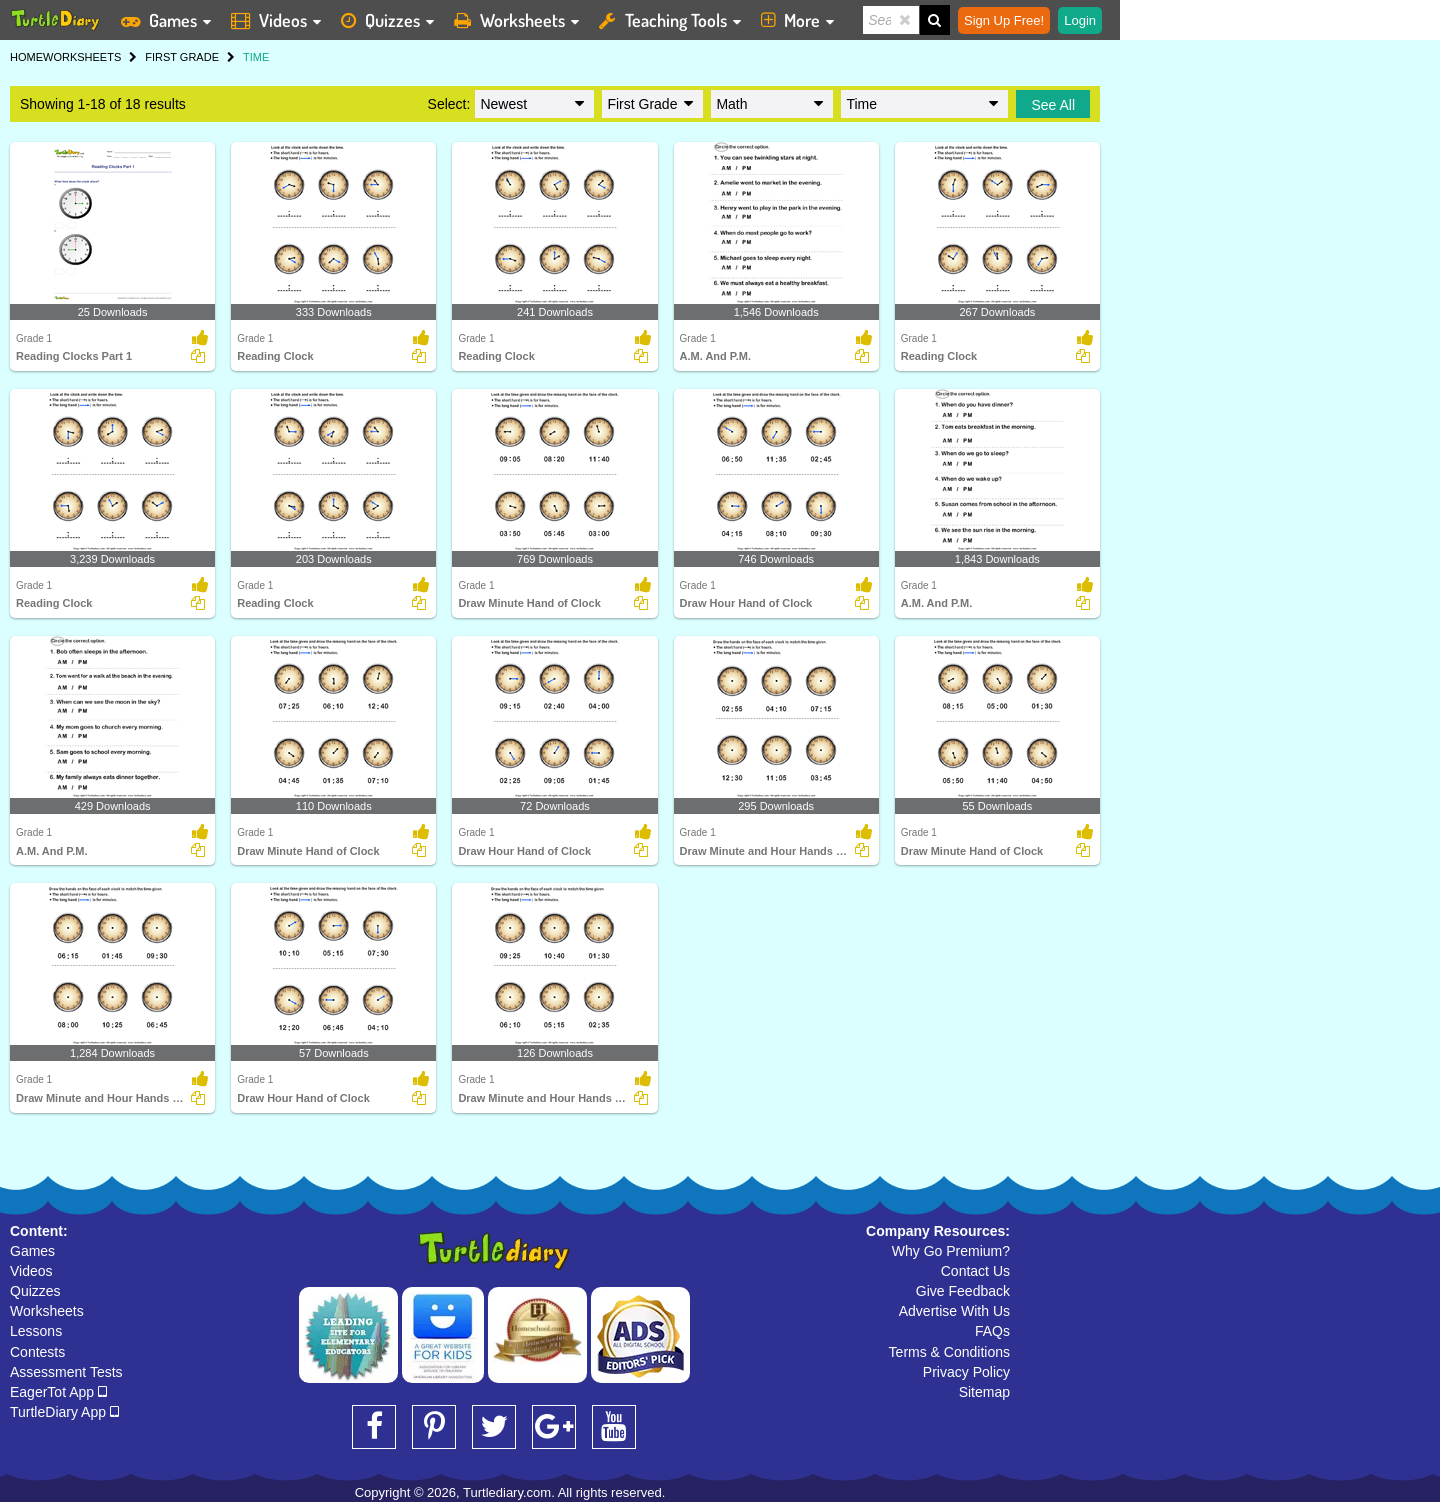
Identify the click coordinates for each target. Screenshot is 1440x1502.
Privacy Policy (966, 1372)
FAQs (992, 1331)
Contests (37, 1352)
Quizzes (35, 1291)
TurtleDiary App (64, 1412)
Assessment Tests (66, 1372)
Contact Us (975, 1271)
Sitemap (984, 1392)
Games (32, 1251)
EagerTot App (58, 1392)
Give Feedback (963, 1291)
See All (1053, 105)
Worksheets (47, 1311)
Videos (31, 1271)
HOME (26, 57)
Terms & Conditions (949, 1352)
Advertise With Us (954, 1311)
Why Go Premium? (951, 1251)
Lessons (36, 1331)
